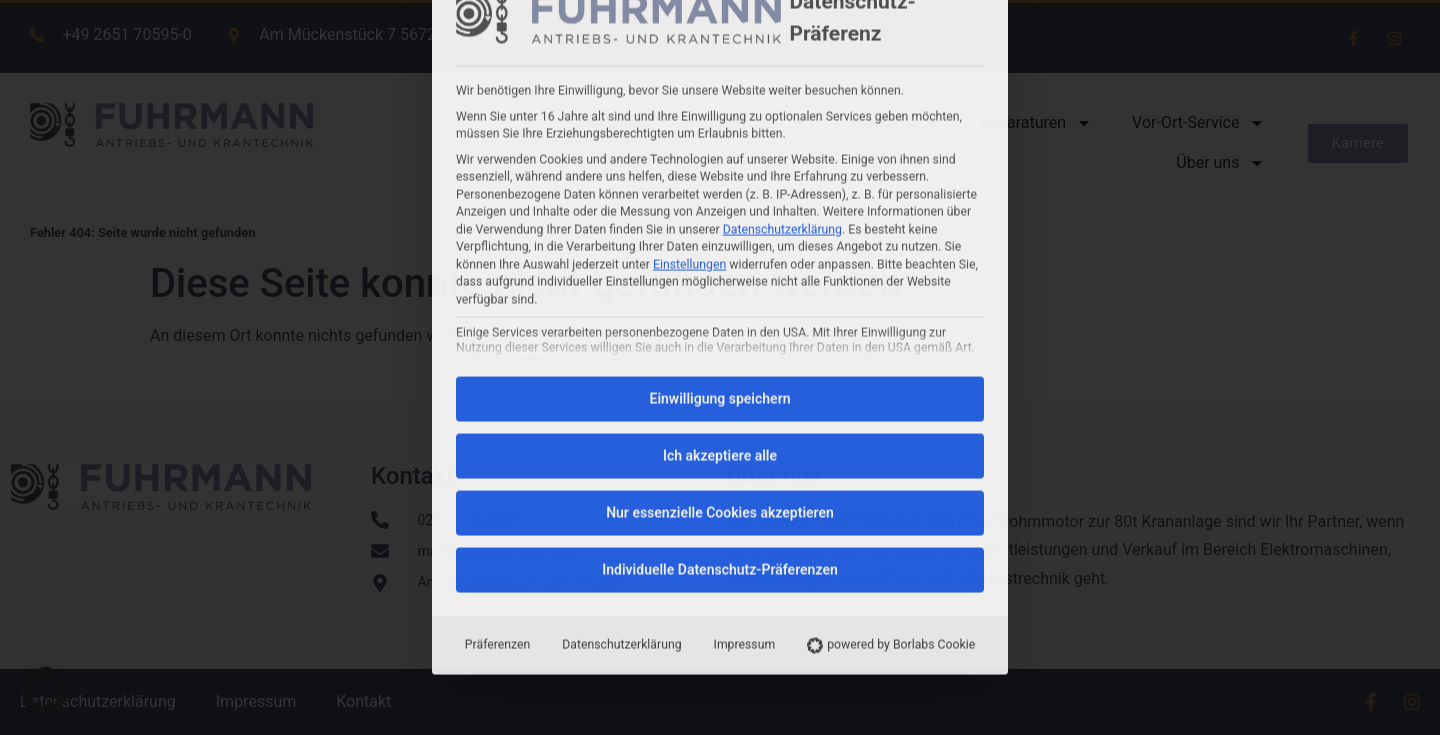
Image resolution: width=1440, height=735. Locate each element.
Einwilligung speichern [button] (719, 150)
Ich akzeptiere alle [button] (720, 207)
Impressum (745, 396)
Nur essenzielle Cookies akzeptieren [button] (720, 264)
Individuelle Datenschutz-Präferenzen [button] (720, 321)
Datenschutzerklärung (621, 396)
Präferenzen (497, 396)
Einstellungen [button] (689, 16)
